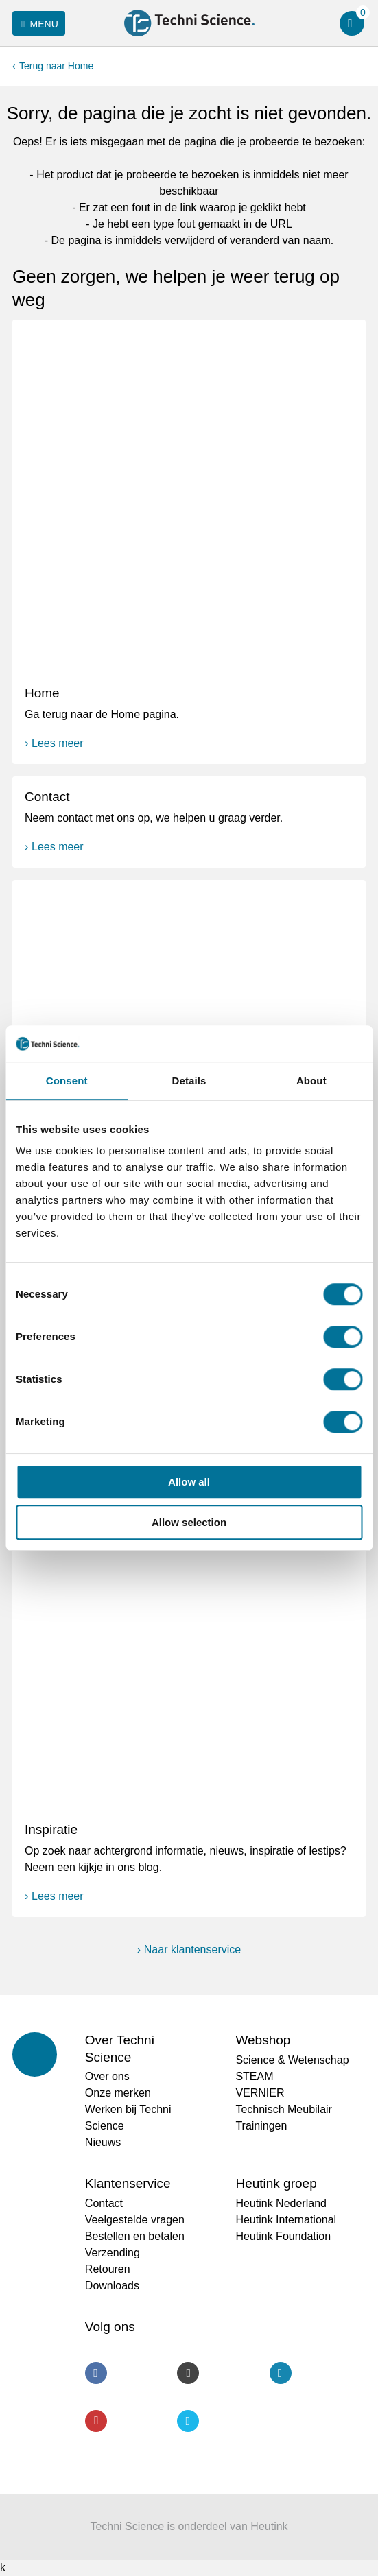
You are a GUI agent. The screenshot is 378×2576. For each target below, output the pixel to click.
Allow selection (189, 1522)
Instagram (188, 2373)
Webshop (262, 2040)
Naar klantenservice (192, 1949)
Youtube (96, 2421)
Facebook (96, 2373)
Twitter (188, 2421)
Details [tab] (189, 1080)
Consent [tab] (67, 1080)
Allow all (189, 1482)
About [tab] (311, 1080)
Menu (37, 24)
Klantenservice (128, 2183)
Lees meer (58, 743)
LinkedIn (281, 2373)
